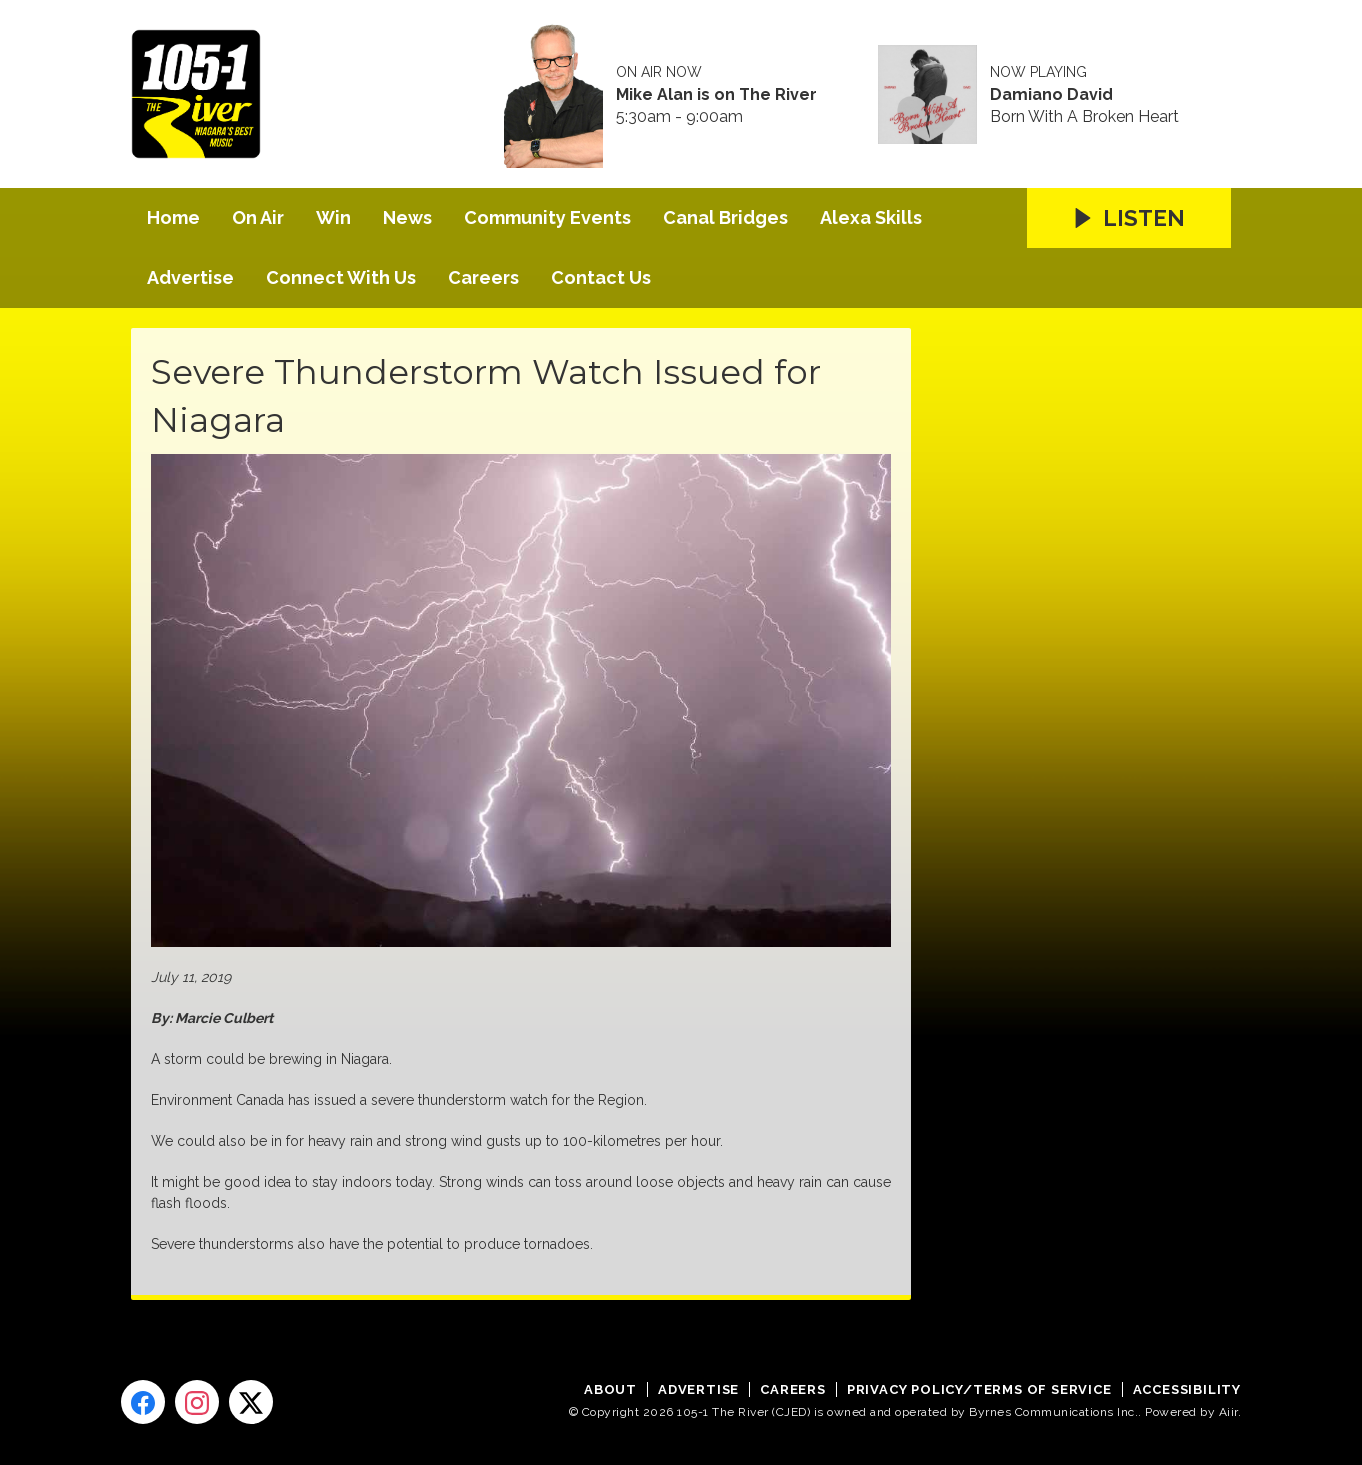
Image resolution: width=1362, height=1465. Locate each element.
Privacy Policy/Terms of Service (979, 1389)
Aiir (1228, 1412)
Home (173, 217)
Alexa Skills (871, 217)
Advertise (190, 277)
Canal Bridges (725, 217)
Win (333, 217)
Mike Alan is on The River (716, 95)
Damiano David (1051, 95)
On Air (258, 217)
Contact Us (601, 277)
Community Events (547, 217)
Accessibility (1187, 1389)
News (407, 217)
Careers (483, 277)
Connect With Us (341, 277)
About (610, 1389)
